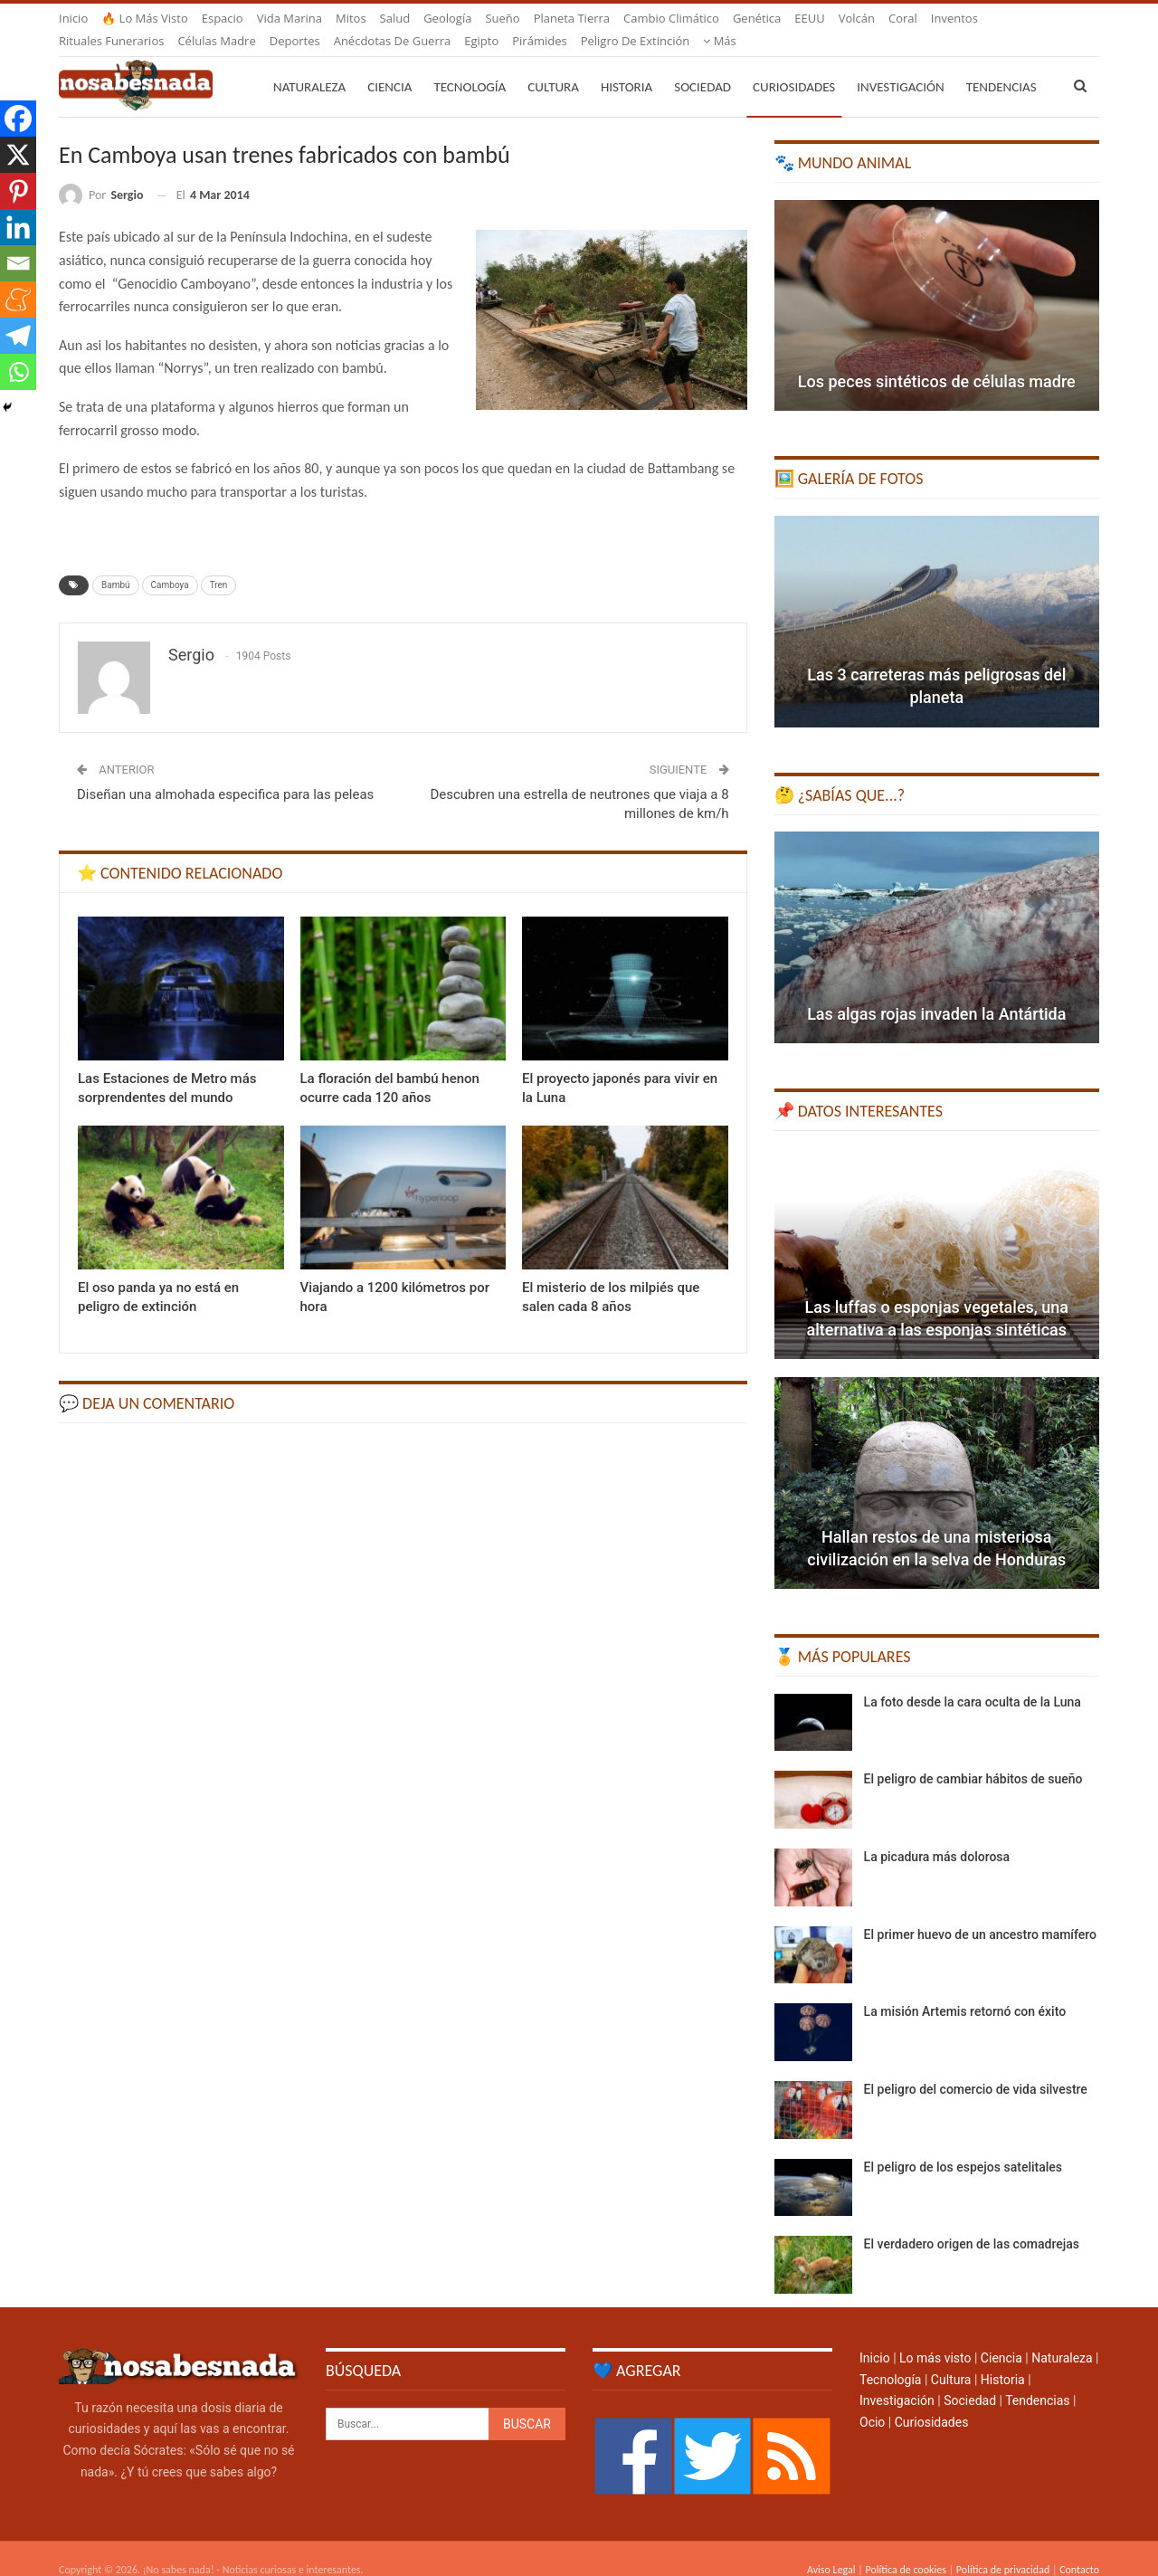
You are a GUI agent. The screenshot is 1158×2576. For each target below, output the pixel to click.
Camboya (170, 563)
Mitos (351, 18)
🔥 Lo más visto (144, 18)
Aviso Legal (831, 2548)
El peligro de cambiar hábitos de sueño (973, 1757)
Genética (757, 18)
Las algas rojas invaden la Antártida (936, 992)
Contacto (1079, 2548)
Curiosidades (794, 65)
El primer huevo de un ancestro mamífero (980, 1913)
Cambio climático (671, 18)
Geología (447, 18)
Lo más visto (935, 2336)
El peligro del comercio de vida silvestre (975, 2067)
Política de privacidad (1002, 2548)
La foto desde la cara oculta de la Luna (972, 1680)
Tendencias (1037, 2379)
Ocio (872, 2400)
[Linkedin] (18, 227)
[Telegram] (18, 336)
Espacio (222, 18)
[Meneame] (18, 299)
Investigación (900, 65)
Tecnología (469, 65)
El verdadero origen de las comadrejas (971, 2222)
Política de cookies (905, 2548)
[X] (18, 155)
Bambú (115, 563)
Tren (219, 563)
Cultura (553, 65)
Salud (395, 18)
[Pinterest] (18, 191)
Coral (902, 18)
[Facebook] (18, 118)
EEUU (809, 18)
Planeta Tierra (572, 18)
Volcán (857, 18)
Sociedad (702, 65)
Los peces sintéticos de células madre (937, 359)
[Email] (18, 263)
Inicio (73, 18)
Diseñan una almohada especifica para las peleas (225, 773)
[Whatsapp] (18, 372)
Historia (626, 65)
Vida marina (289, 18)
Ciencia (389, 65)
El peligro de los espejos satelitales (963, 2145)
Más (947, 18)
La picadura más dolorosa (937, 1835)
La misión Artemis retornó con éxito (965, 1989)
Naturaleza (309, 65)
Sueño (502, 18)
